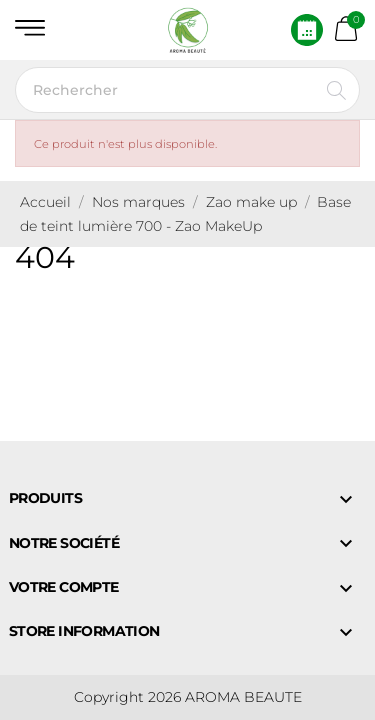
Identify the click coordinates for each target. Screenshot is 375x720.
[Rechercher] (187, 90)
